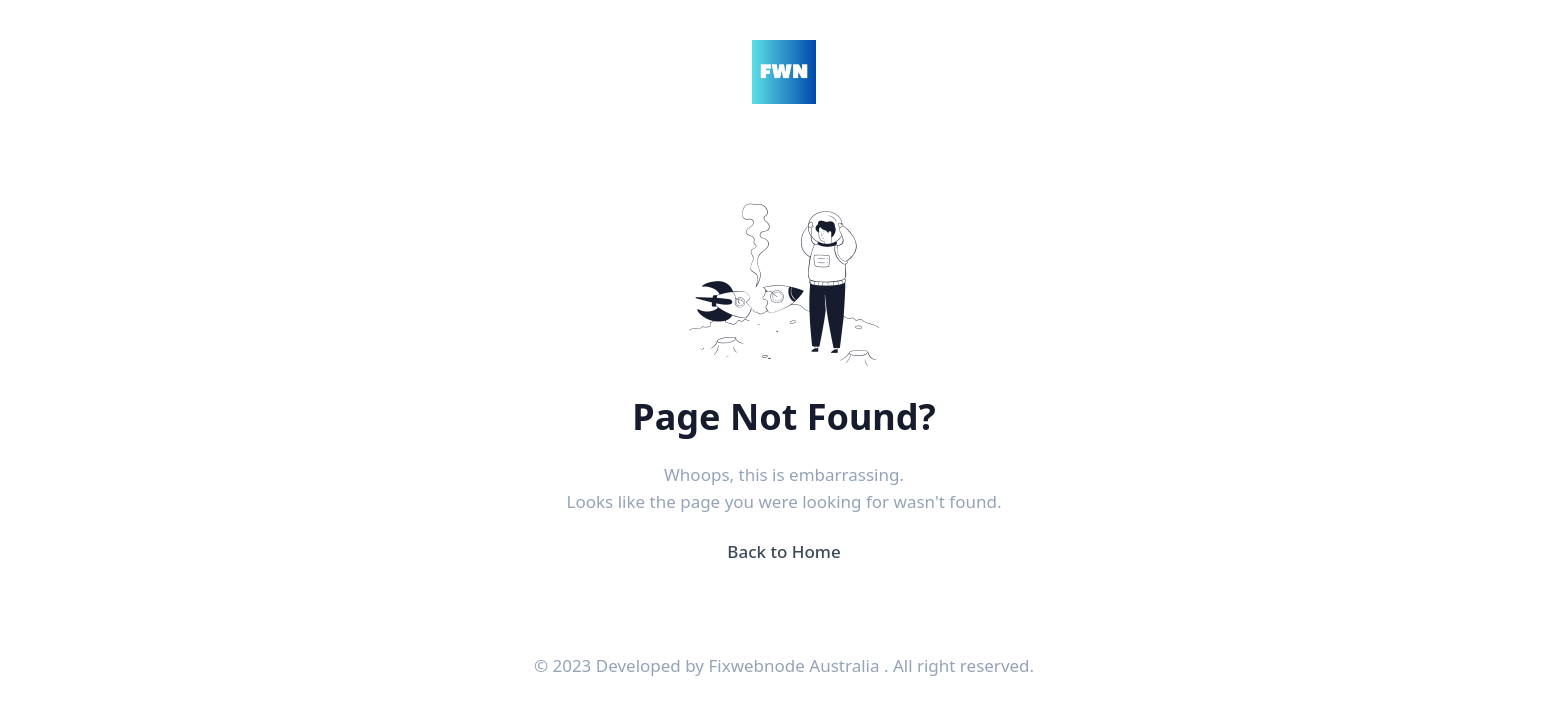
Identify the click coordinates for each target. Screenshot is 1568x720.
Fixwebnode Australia (795, 665)
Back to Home (783, 551)
